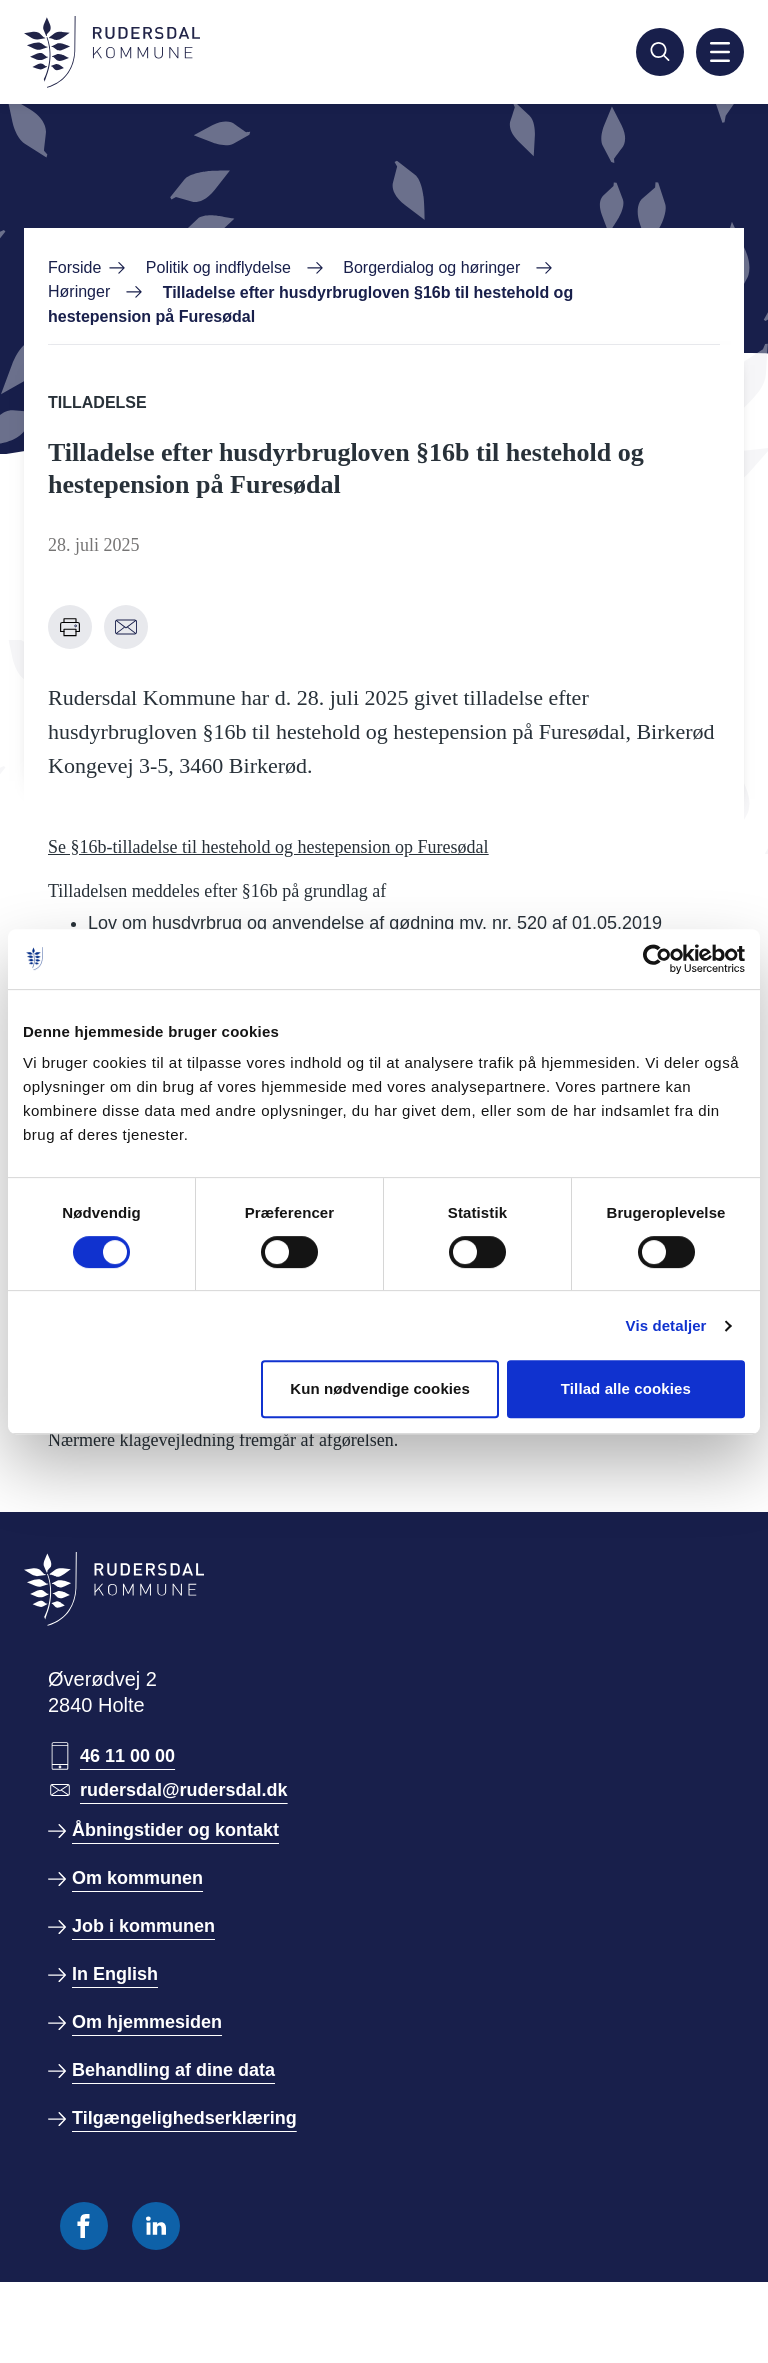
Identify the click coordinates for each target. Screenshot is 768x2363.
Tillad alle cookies (626, 1388)
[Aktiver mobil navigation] (720, 52)
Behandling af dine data (173, 2070)
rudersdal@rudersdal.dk (184, 1790)
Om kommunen (137, 1878)
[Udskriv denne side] (70, 627)
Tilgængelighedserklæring (184, 2118)
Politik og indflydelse (218, 267)
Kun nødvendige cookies (380, 1388)
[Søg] (660, 52)
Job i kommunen (143, 1926)
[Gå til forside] (112, 52)
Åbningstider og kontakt (175, 1830)
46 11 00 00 (127, 1756)
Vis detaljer (666, 1325)
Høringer (79, 291)
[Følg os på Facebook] (84, 2226)
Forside (74, 267)
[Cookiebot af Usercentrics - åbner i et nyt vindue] (657, 959)
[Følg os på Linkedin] (156, 2226)
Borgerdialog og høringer (431, 267)
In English (115, 1974)
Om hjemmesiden (147, 2022)
